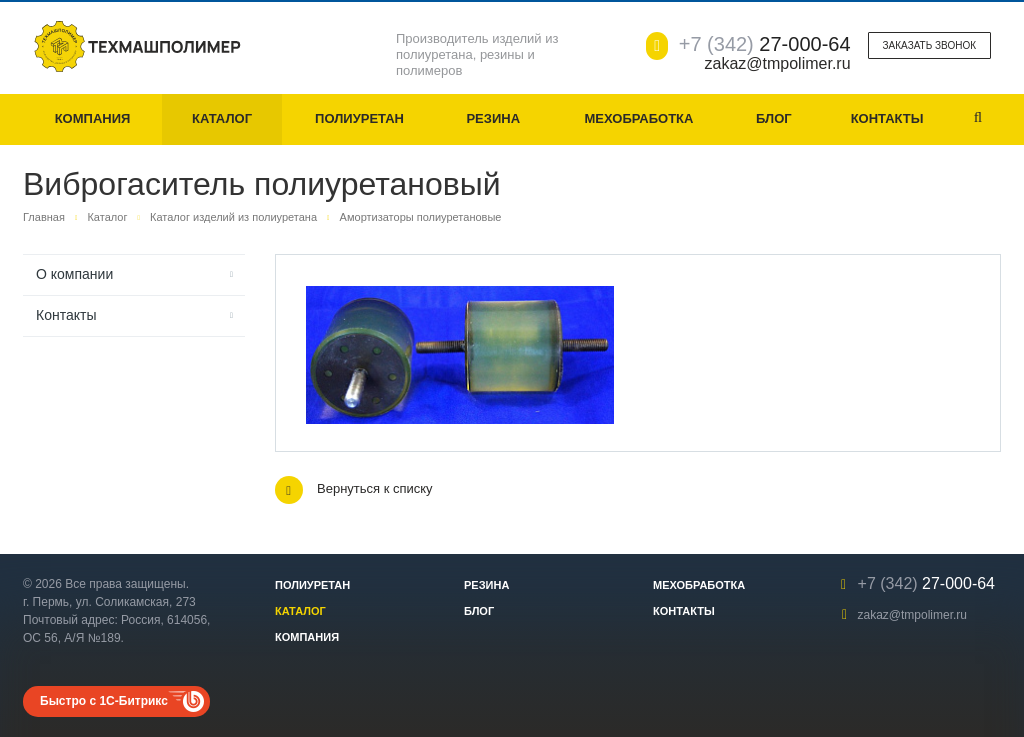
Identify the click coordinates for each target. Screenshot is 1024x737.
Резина (493, 118)
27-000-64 (765, 44)
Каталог (222, 118)
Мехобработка (638, 118)
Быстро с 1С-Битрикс (104, 701)
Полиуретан (359, 118)
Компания (93, 118)
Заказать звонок (929, 45)
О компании (74, 274)
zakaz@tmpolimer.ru (912, 615)
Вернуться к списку (354, 490)
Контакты (887, 118)
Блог (774, 118)
